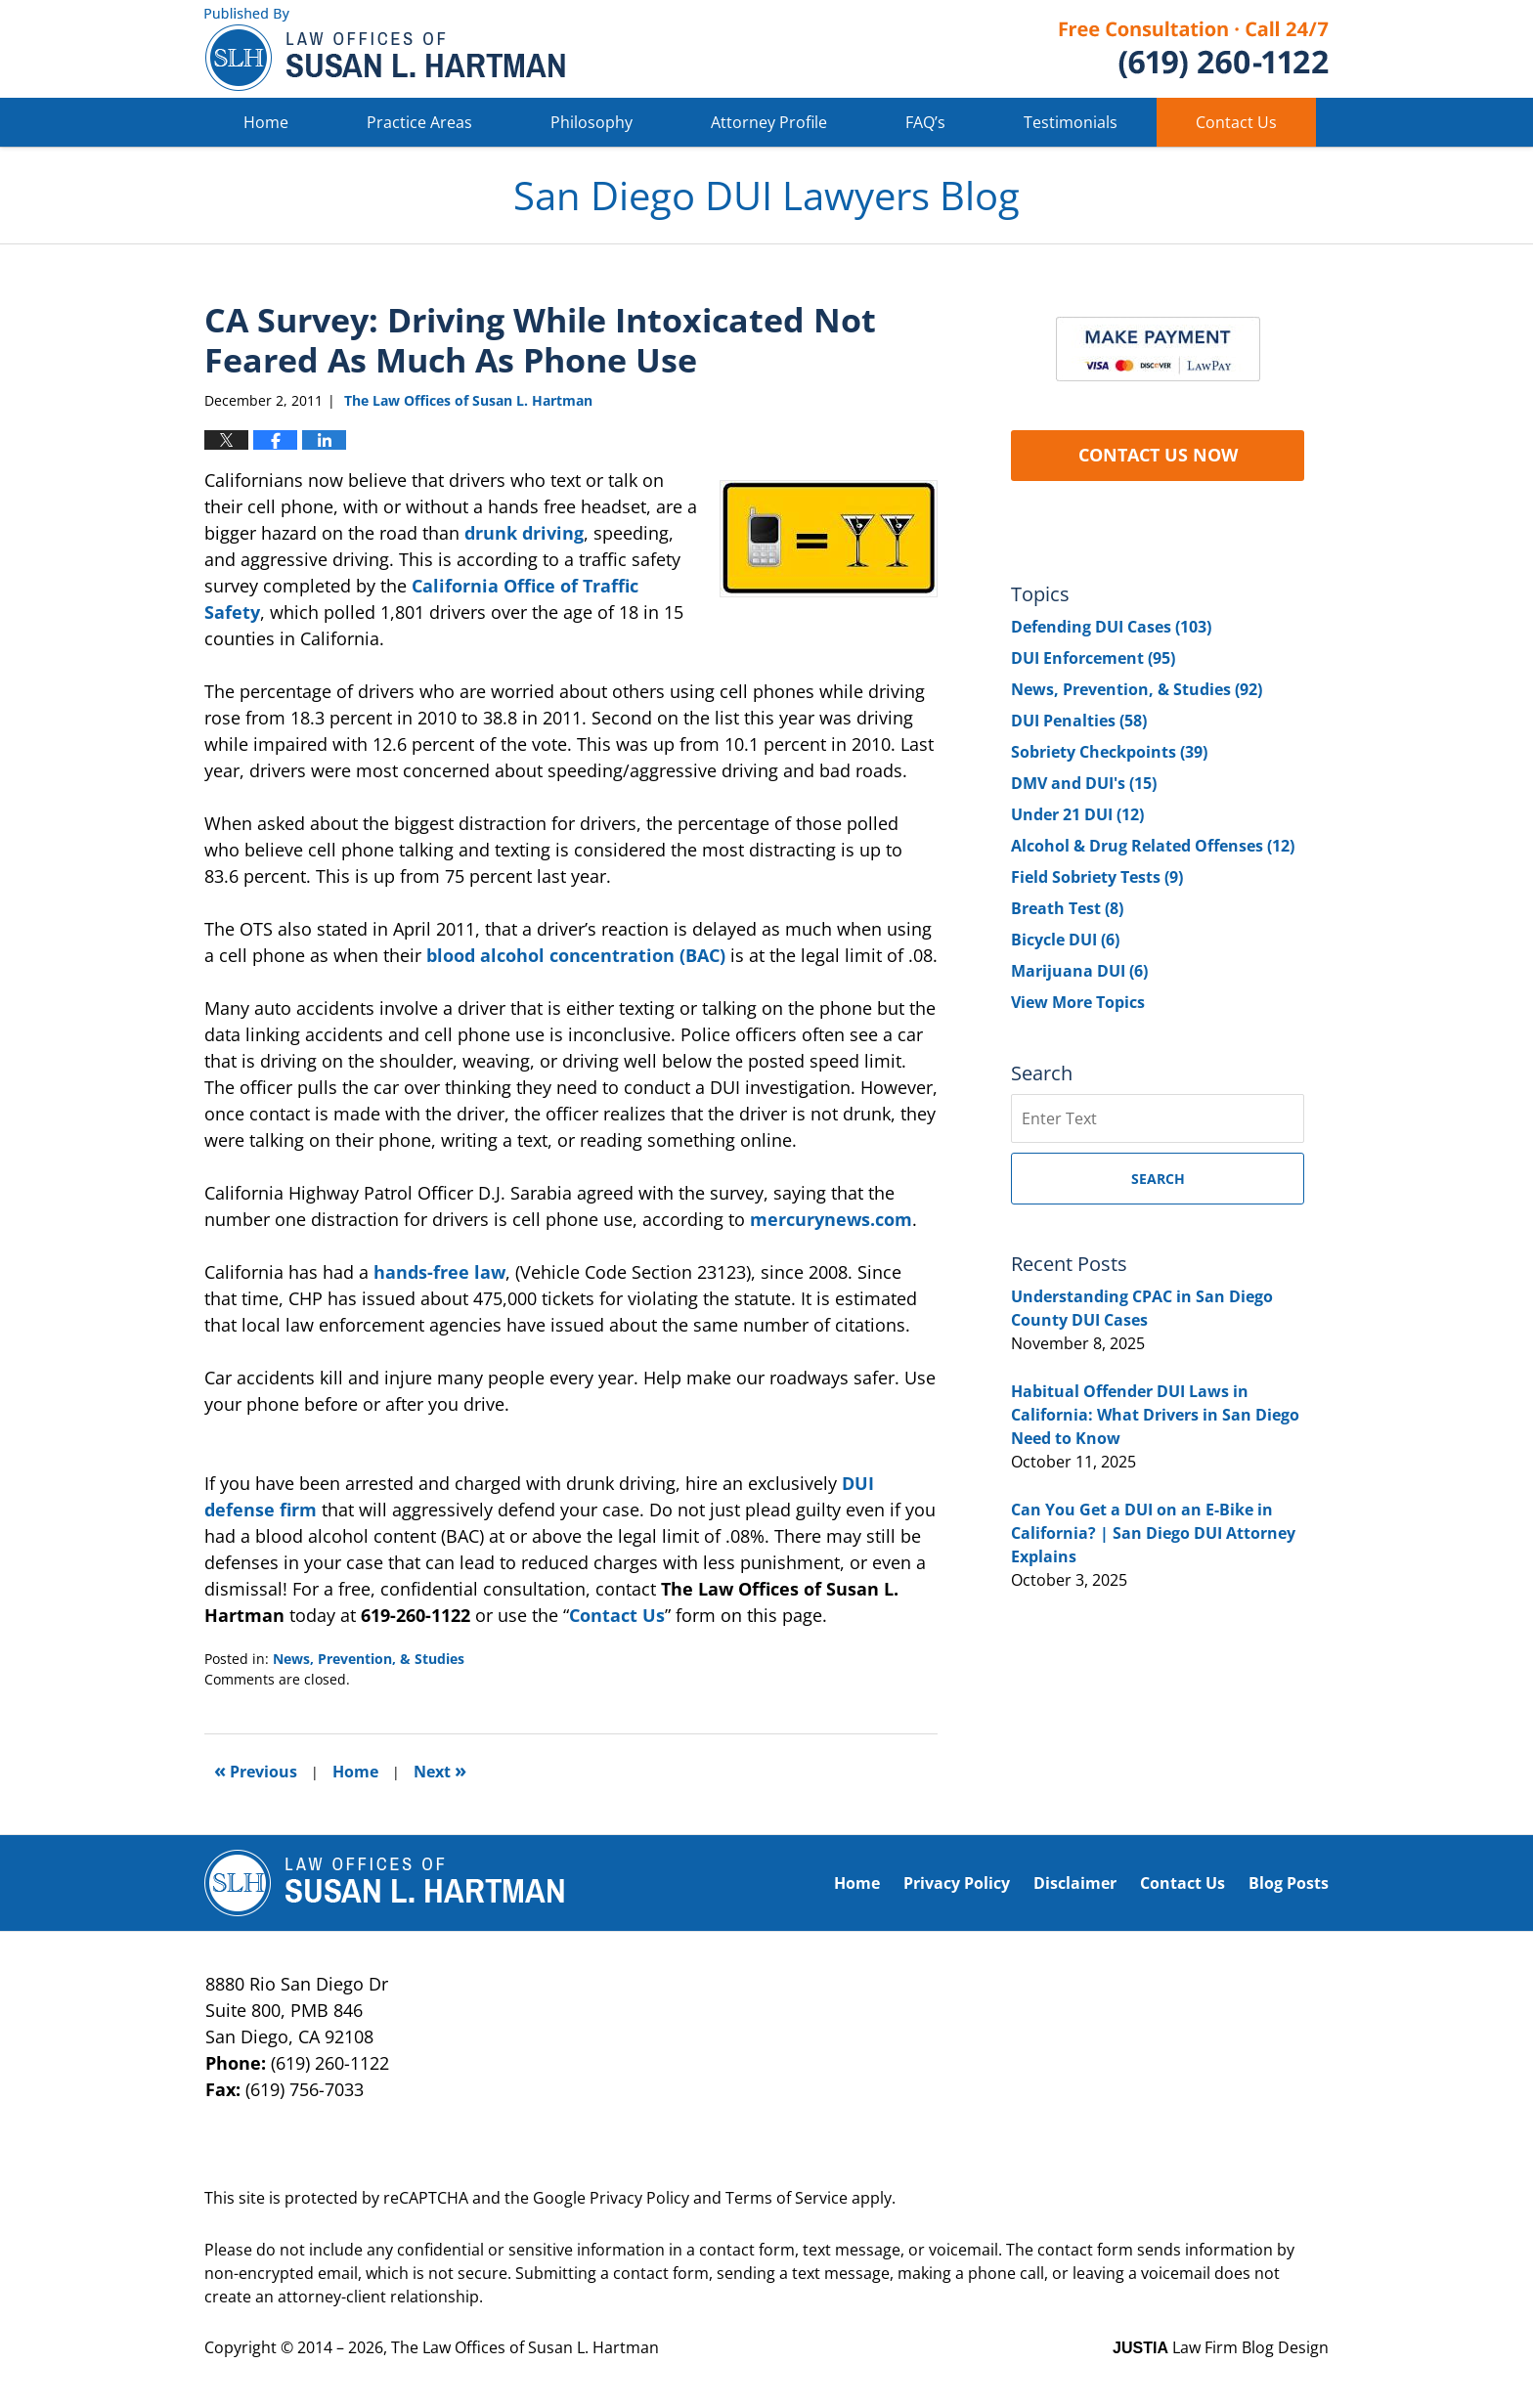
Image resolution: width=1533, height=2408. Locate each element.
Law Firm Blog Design (1221, 2347)
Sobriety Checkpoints (1109, 752)
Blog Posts (1288, 1883)
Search (1158, 1178)
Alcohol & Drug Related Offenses (1152, 845)
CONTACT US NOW (1158, 454)
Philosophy (591, 122)
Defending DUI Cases (1111, 626)
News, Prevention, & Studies (368, 1658)
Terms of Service (786, 2198)
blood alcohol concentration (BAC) (575, 955)
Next (440, 1770)
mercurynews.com (831, 1219)
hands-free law (439, 1272)
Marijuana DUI (1079, 971)
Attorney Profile (769, 122)
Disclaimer (1075, 1883)
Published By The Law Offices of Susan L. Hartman (1194, 49)
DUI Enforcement (1093, 658)
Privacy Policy (956, 1883)
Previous (255, 1770)
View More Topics (1078, 1002)
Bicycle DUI (1065, 939)
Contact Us (1236, 122)
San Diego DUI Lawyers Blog (384, 49)
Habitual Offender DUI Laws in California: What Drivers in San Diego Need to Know (1155, 1414)
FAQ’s (925, 122)
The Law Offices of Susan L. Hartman (525, 2347)
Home (265, 122)
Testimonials (1070, 122)
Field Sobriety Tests (1097, 877)
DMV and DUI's (1084, 783)
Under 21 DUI (1077, 814)
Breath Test (1067, 908)
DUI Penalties (1079, 720)
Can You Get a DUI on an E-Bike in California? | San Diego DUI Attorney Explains (1153, 1533)
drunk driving (524, 533)
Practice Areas (419, 122)
